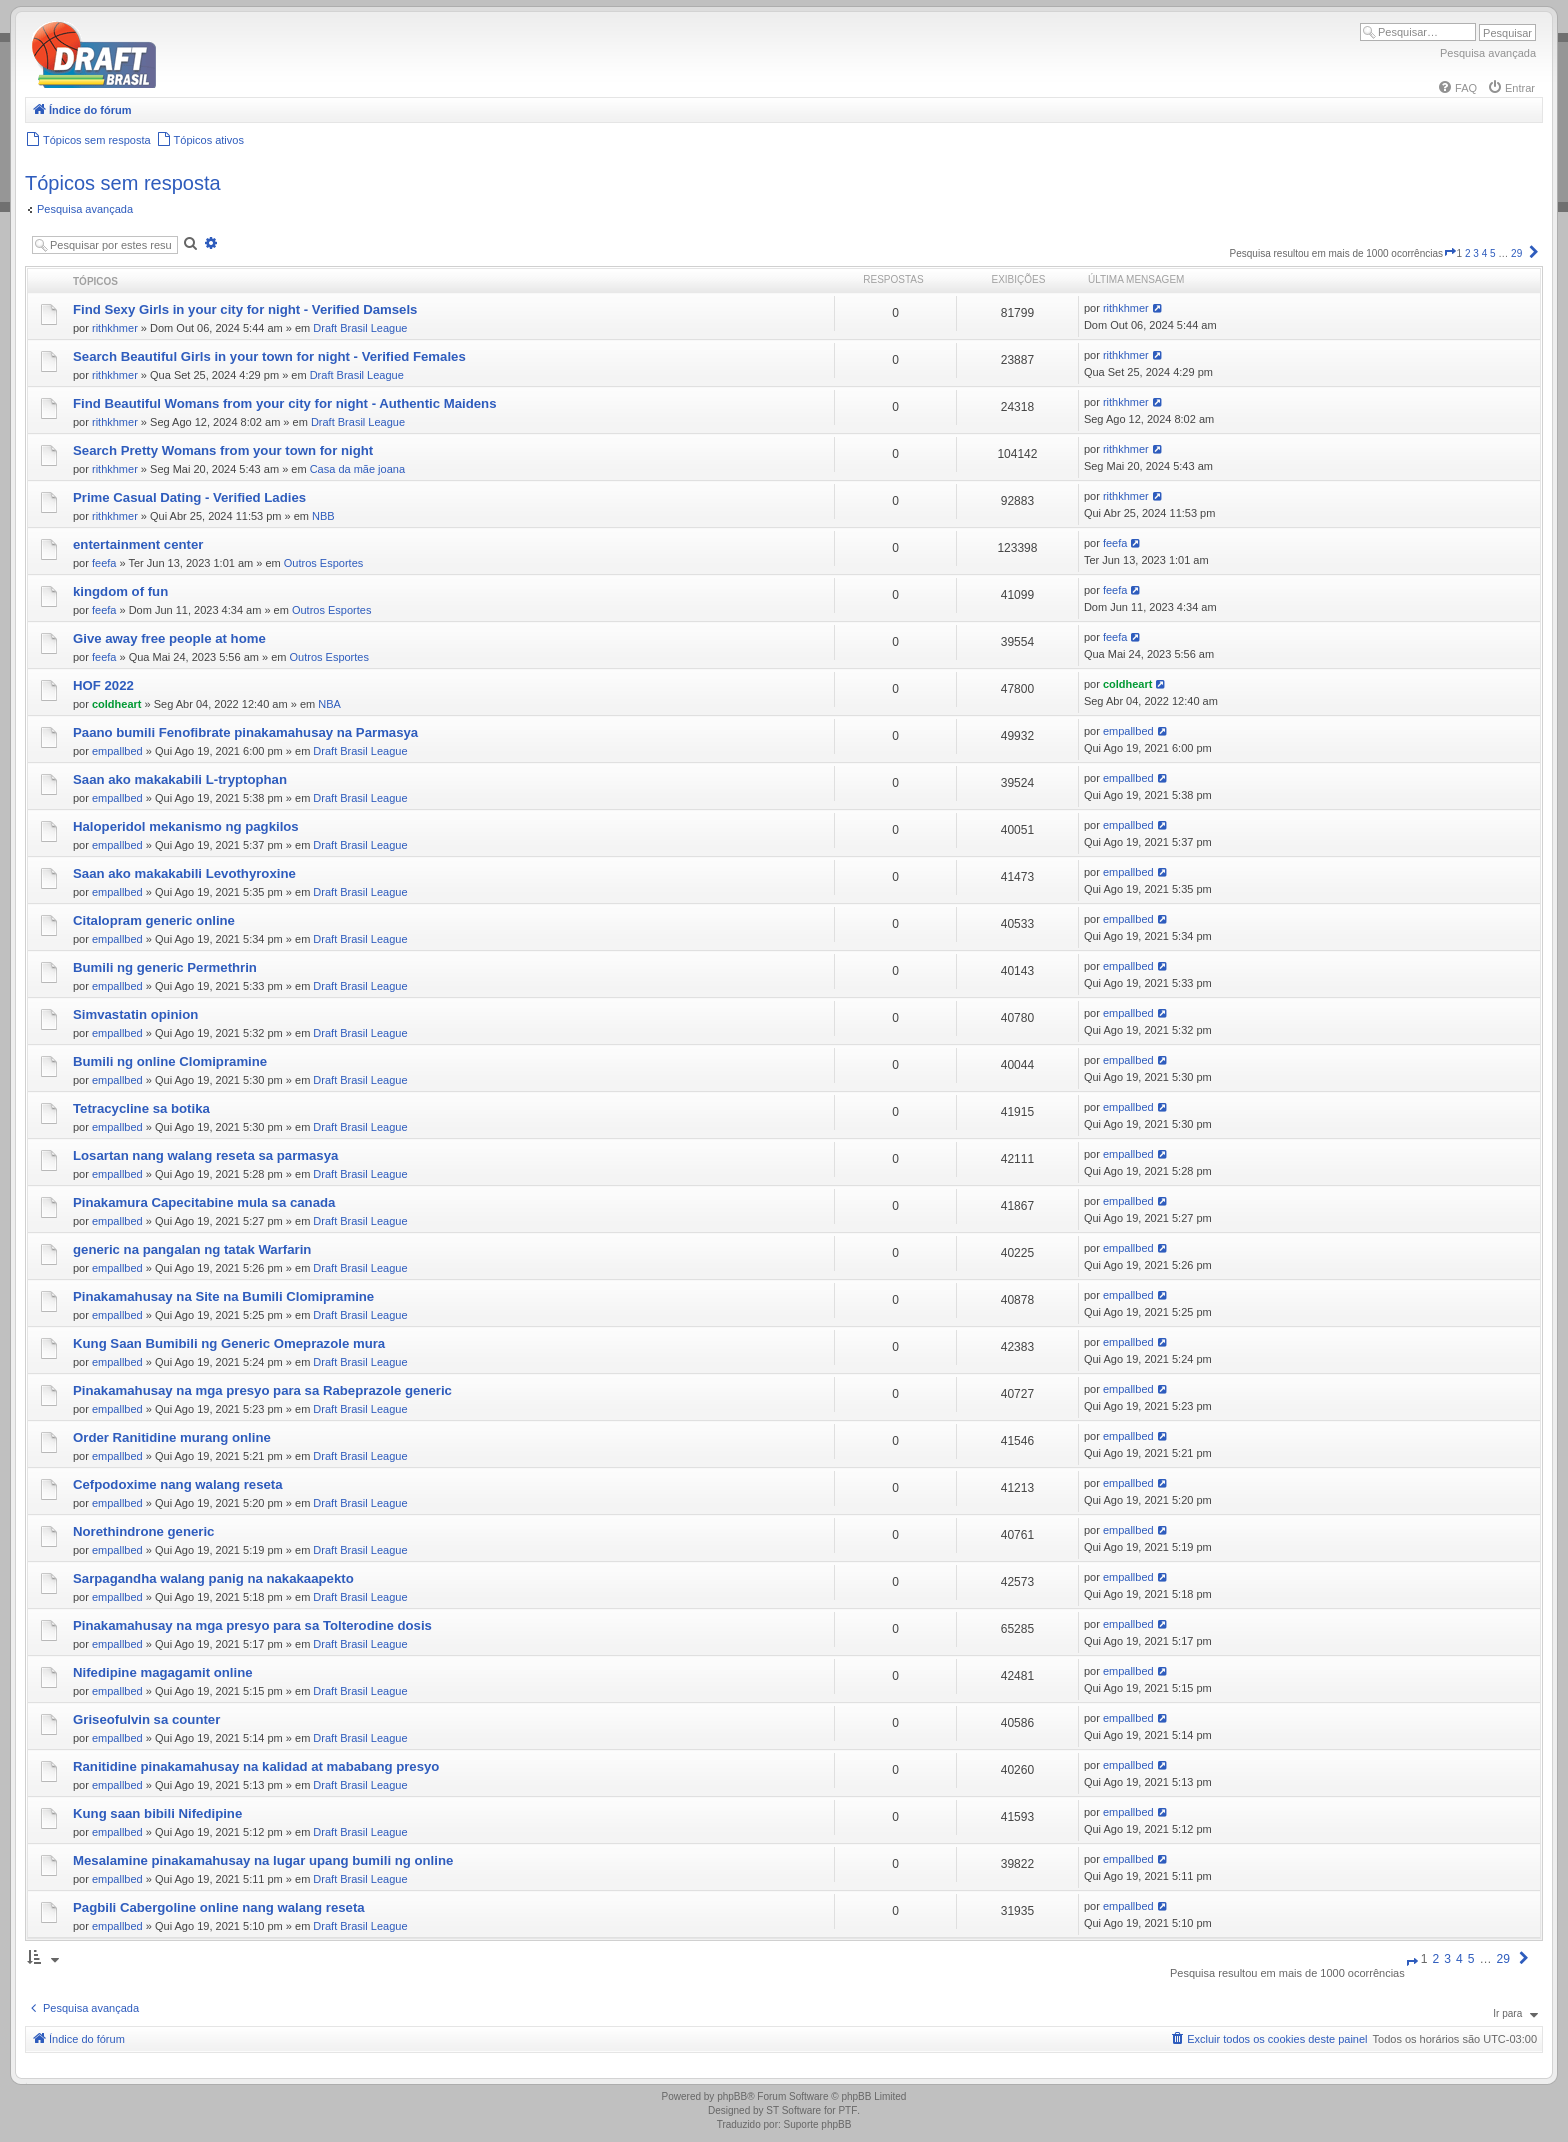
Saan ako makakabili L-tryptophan (180, 779)
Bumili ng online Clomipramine (170, 1061)
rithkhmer (115, 328)
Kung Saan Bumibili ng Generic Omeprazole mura (229, 1343)
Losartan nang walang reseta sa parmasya (205, 1155)
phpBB (732, 2096)
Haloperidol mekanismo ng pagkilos (186, 826)
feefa (104, 563)
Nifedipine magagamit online (163, 1672)
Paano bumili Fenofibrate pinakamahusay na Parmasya (245, 732)
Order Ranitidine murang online (172, 1437)
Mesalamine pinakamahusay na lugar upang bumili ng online (263, 1860)
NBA (329, 704)
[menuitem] (1457, 88)
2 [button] (1468, 253)
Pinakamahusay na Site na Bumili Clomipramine (223, 1296)
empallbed (117, 751)
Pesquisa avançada (1488, 53)
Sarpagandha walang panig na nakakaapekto (213, 1578)
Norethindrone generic (143, 1531)
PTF (847, 2110)
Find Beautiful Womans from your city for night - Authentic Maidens (284, 403)
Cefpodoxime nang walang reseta (178, 1484)
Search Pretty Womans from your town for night (223, 450)
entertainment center (138, 544)
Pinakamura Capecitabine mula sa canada (204, 1202)
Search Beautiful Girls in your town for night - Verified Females (269, 356)
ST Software (793, 2110)
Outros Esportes (323, 563)
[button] (1450, 253)
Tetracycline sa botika (141, 1108)
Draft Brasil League (360, 328)
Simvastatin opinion (135, 1014)
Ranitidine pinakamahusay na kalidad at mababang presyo (256, 1766)
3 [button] (1476, 253)
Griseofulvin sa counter (146, 1719)
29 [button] (1516, 253)
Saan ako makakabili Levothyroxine (184, 873)
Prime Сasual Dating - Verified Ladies (189, 497)
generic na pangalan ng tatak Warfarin (192, 1249)
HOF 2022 (103, 685)
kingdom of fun (120, 591)
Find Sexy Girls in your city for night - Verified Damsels (245, 309)
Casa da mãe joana (357, 469)
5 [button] (1493, 253)
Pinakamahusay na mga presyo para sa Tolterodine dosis (252, 1625)
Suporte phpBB (818, 2124)
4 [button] (1485, 253)
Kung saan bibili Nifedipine (157, 1813)
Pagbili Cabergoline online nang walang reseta (219, 1907)
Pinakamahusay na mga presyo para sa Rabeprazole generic (262, 1390)
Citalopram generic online (154, 920)
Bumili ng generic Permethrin (165, 967)
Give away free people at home (169, 638)
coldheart (117, 704)
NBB (323, 516)
